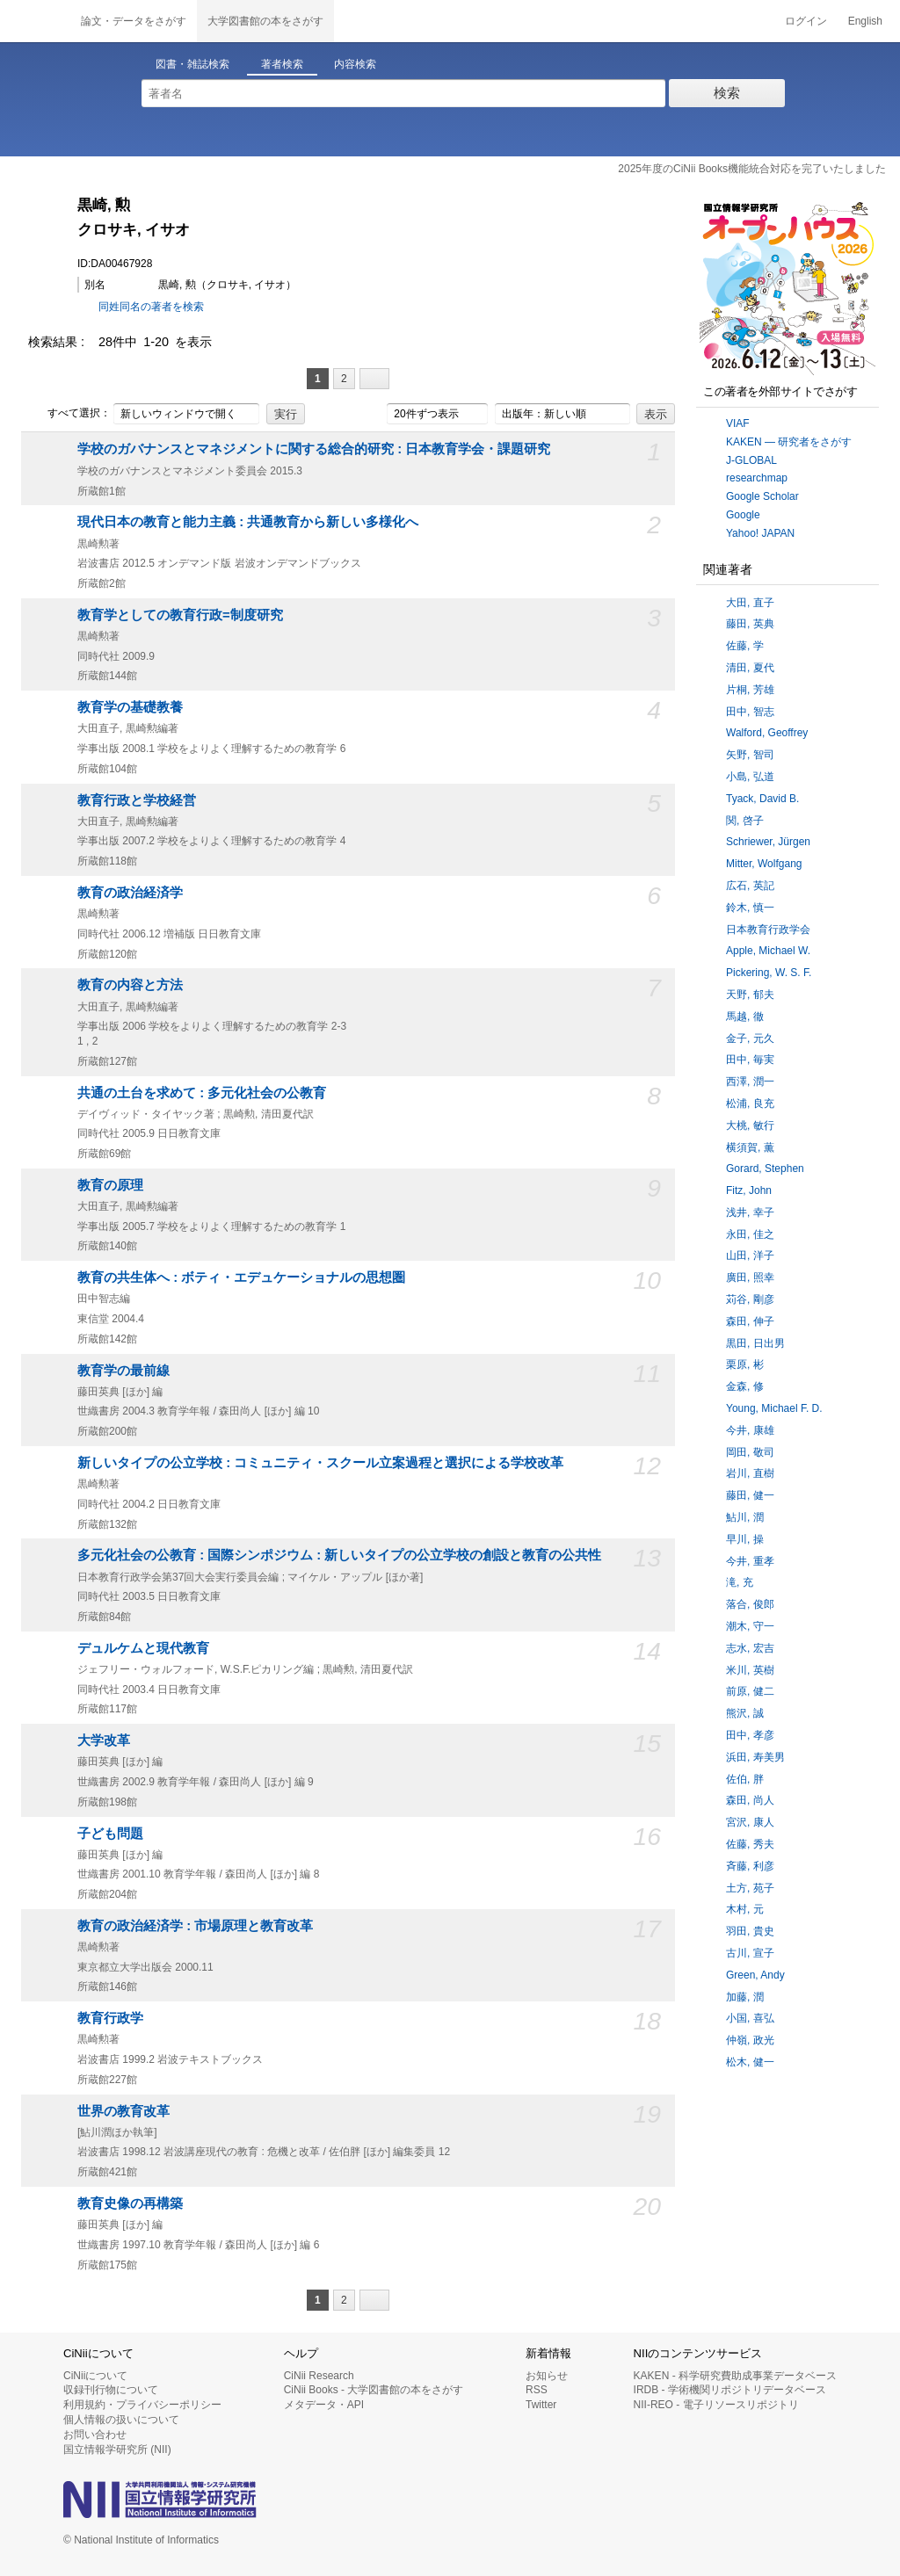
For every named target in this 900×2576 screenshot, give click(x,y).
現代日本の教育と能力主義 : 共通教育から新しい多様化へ (247, 522)
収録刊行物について (110, 2390)
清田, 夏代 (750, 668)
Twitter (541, 2405)
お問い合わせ (95, 2434)
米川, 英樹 (750, 1670)
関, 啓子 (745, 820)
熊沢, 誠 (745, 1713)
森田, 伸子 (750, 1321)
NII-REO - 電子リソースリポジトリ (716, 2405)
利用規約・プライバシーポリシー (142, 2405)
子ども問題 (110, 1834)
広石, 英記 (750, 885)
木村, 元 (745, 1909)
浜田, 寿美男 (755, 1757)
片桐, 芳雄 (750, 690)
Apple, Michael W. (768, 950)
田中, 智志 (750, 712)
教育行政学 (110, 2018)
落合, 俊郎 (750, 1604)
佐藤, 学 (745, 646)
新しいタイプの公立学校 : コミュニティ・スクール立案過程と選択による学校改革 (320, 1463)
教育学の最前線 (123, 1371)
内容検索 (355, 64)
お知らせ (547, 2376)
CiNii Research (319, 2376)
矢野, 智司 (750, 755)
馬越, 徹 (745, 1016)
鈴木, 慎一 (750, 907)
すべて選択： (69, 414)
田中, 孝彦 (750, 1735)
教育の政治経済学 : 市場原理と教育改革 (195, 1926)
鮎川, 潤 (745, 1517)
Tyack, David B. (762, 798)
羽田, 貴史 (750, 1931)
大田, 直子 (750, 603)
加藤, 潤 (745, 1997)
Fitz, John (749, 1190)
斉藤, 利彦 (750, 1866)
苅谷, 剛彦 (750, 1299)
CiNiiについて (95, 2376)
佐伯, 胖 (745, 1779)
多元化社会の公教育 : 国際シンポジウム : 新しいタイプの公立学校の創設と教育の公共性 (339, 1555)
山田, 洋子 (750, 1255)
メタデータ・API (324, 2405)
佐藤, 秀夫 (750, 1844)
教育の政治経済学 (130, 893)
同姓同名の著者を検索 (151, 306)
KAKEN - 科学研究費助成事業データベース (735, 2376)
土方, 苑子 (750, 1888)
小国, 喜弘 (750, 2018)
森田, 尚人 (750, 1800)
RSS (537, 2390)
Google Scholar (762, 496)
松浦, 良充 (750, 1103)
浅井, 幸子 (750, 1212)
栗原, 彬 (745, 1364)
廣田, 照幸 (750, 1277)
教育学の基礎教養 (130, 707)
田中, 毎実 (750, 1059)
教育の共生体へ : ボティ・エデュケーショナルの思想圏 (241, 1277)
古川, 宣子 (750, 1953)
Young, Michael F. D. (774, 1408)
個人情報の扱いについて (121, 2419)
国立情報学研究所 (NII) (117, 2449)
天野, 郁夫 (750, 994)
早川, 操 (745, 1539)
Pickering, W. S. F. (768, 972)
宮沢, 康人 (750, 1822)
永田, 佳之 (750, 1234)
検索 (727, 92)
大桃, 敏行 (750, 1125)
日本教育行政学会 (768, 929)
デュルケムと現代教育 (143, 1648)
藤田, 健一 (750, 1495)
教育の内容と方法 (130, 985)
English (865, 21)
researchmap (757, 478)
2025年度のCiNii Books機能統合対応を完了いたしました (752, 169)
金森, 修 (745, 1386)
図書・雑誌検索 (192, 64)
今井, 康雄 (750, 1430)
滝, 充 (739, 1582)
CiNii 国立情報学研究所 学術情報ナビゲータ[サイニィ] (35, 21)
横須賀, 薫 (750, 1147)
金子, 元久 (750, 1038)
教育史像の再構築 (130, 2203)
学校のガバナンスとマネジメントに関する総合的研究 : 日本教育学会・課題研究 (313, 449)
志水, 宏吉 (750, 1648)
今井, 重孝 (750, 1561)
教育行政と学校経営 (136, 800)
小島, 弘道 (750, 777)
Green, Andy (755, 1975)
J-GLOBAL (751, 460)
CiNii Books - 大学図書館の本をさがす (374, 2390)
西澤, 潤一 (750, 1081)
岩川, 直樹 (750, 1473)
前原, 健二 (750, 1691)
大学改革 (103, 1740)
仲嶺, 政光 (750, 2040)
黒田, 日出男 (755, 1343)
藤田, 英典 (750, 624)
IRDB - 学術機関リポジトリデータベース (730, 2390)
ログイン (806, 21)
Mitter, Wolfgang (764, 863)
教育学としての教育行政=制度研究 (180, 615)
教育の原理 (110, 1185)
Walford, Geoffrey (767, 733)
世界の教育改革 (123, 2111)
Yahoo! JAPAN (760, 533)
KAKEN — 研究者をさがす (789, 442)
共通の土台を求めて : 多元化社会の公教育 (201, 1093)
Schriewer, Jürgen (768, 842)
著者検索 (282, 64)
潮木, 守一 (750, 1626)
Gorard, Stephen (765, 1168)
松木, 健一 (750, 2062)
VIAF (738, 423)
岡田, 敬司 (750, 1452)
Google (743, 515)
